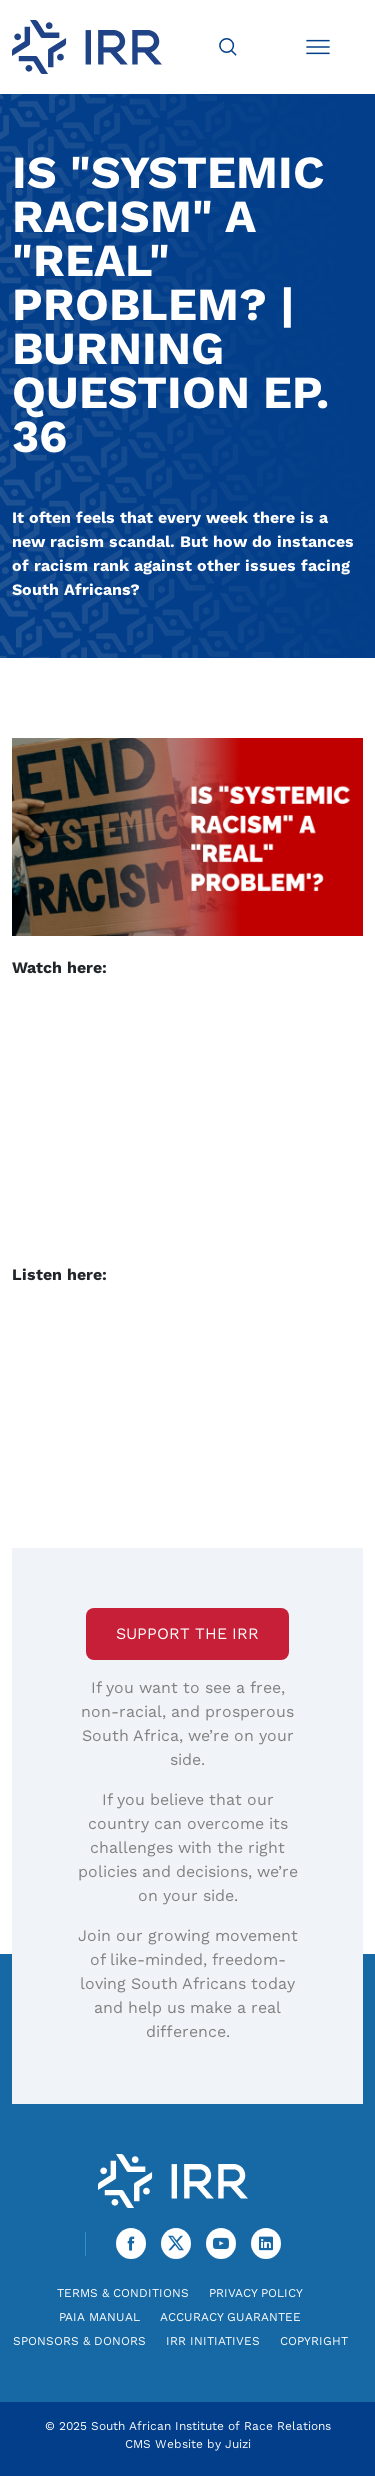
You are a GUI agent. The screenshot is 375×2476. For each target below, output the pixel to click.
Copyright (314, 2341)
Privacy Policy (256, 2293)
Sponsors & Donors (79, 2341)
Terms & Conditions (123, 2293)
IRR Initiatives (213, 2341)
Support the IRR (187, 1633)
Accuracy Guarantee (230, 2317)
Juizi (238, 2444)
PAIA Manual (99, 2317)
